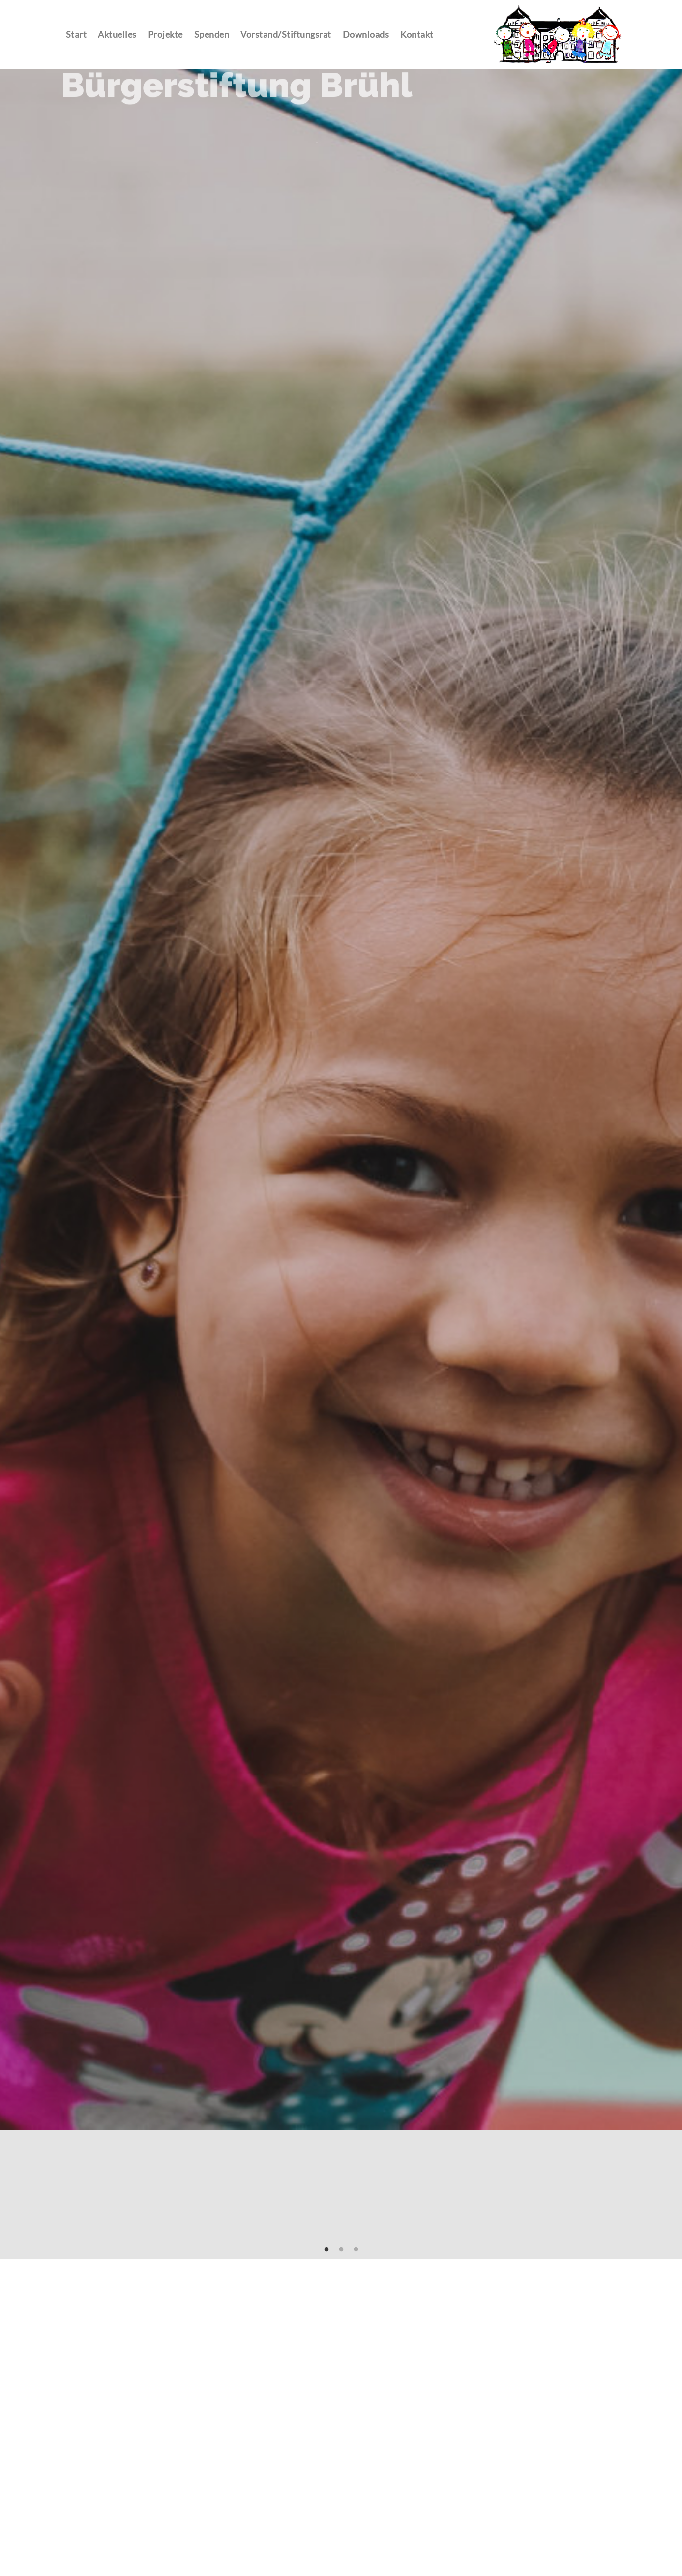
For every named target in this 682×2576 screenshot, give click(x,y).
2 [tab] (341, 2250)
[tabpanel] (341, 1099)
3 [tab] (356, 2250)
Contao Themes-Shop (558, 34)
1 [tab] (326, 2250)
